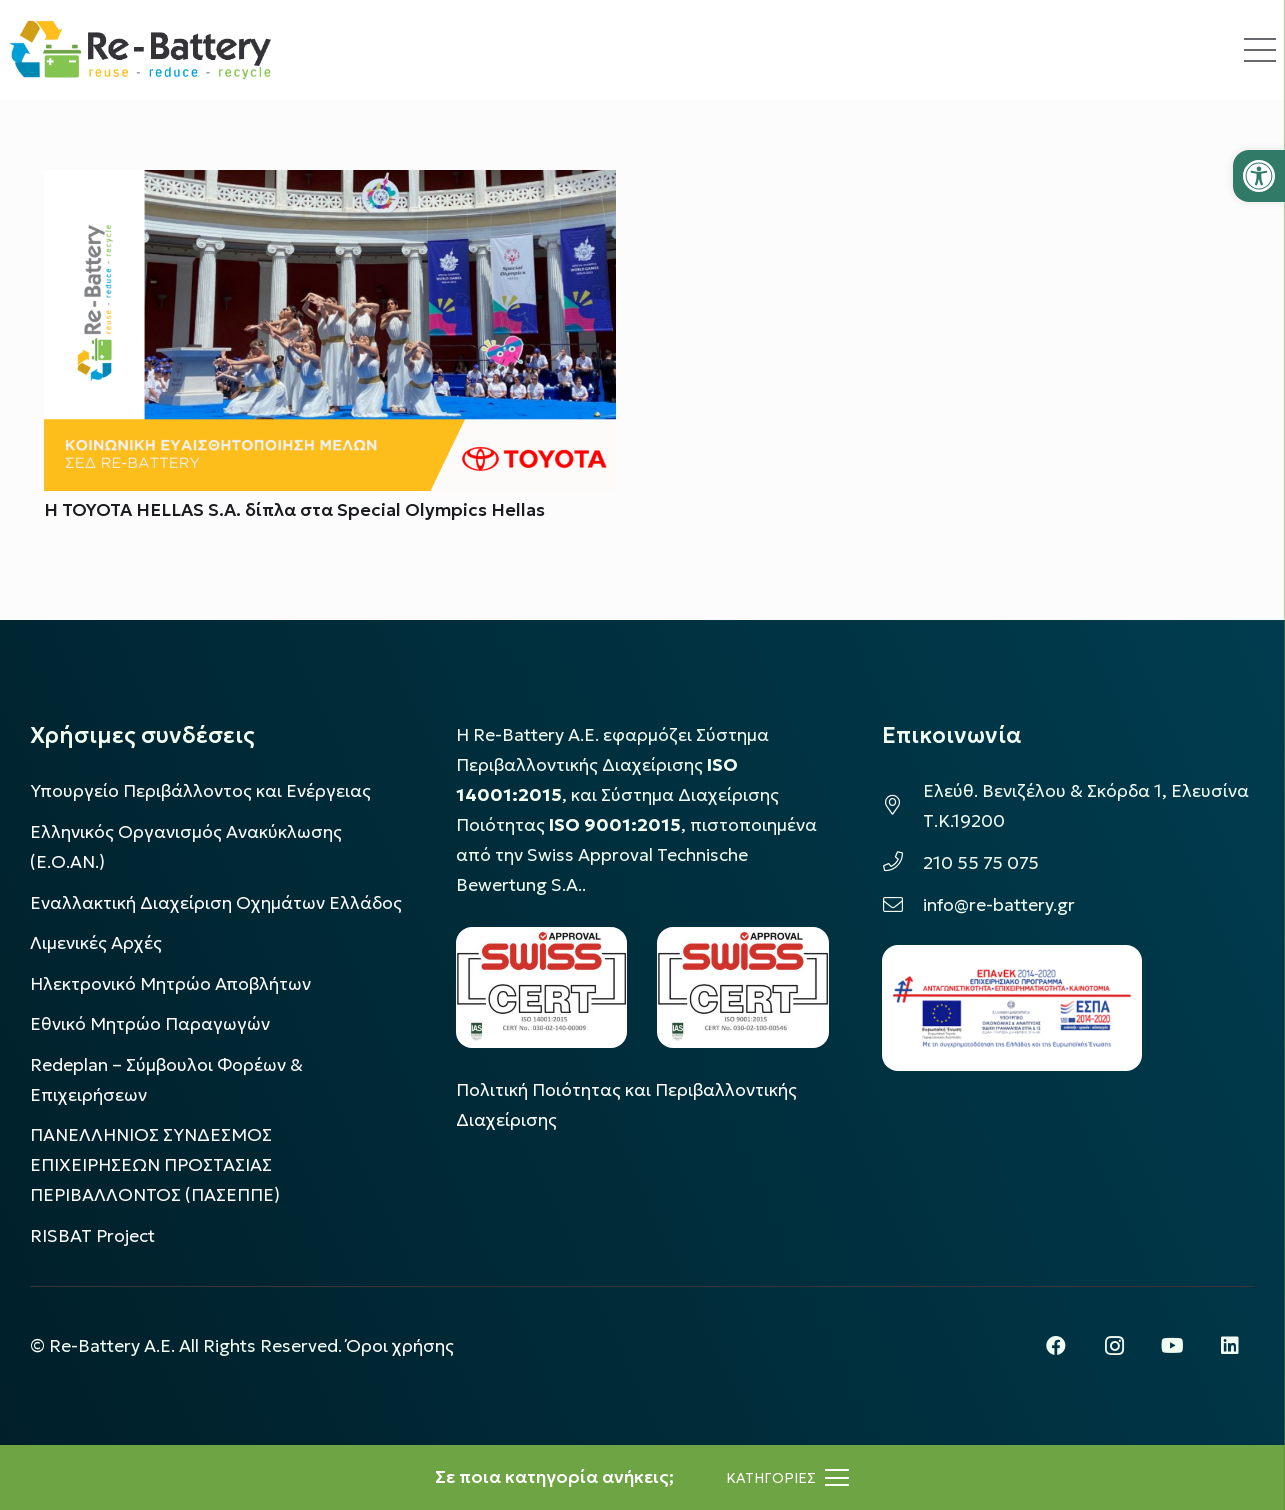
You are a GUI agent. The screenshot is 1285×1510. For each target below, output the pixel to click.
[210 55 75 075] (902, 863)
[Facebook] (1056, 1346)
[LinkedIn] (1230, 1346)
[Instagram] (1114, 1346)
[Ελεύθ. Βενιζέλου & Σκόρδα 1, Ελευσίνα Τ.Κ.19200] (902, 806)
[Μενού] (787, 1478)
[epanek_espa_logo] (1012, 1008)
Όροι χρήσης (400, 1346)
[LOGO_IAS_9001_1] (743, 987)
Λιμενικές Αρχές (96, 943)
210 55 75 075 (981, 863)
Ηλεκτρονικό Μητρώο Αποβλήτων (170, 984)
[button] (1259, 176)
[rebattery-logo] (140, 50)
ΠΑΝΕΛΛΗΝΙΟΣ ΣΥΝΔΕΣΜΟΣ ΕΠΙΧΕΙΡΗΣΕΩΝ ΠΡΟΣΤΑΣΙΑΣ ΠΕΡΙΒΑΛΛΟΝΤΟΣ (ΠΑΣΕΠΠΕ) (155, 1165)
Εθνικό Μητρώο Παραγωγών (150, 1024)
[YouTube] (1172, 1346)
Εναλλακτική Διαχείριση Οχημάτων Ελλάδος (216, 903)
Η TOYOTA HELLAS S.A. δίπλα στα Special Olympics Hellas (294, 510)
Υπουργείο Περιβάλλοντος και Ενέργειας (200, 791)
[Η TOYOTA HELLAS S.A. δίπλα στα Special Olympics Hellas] (330, 185)
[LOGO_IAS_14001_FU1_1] (542, 987)
